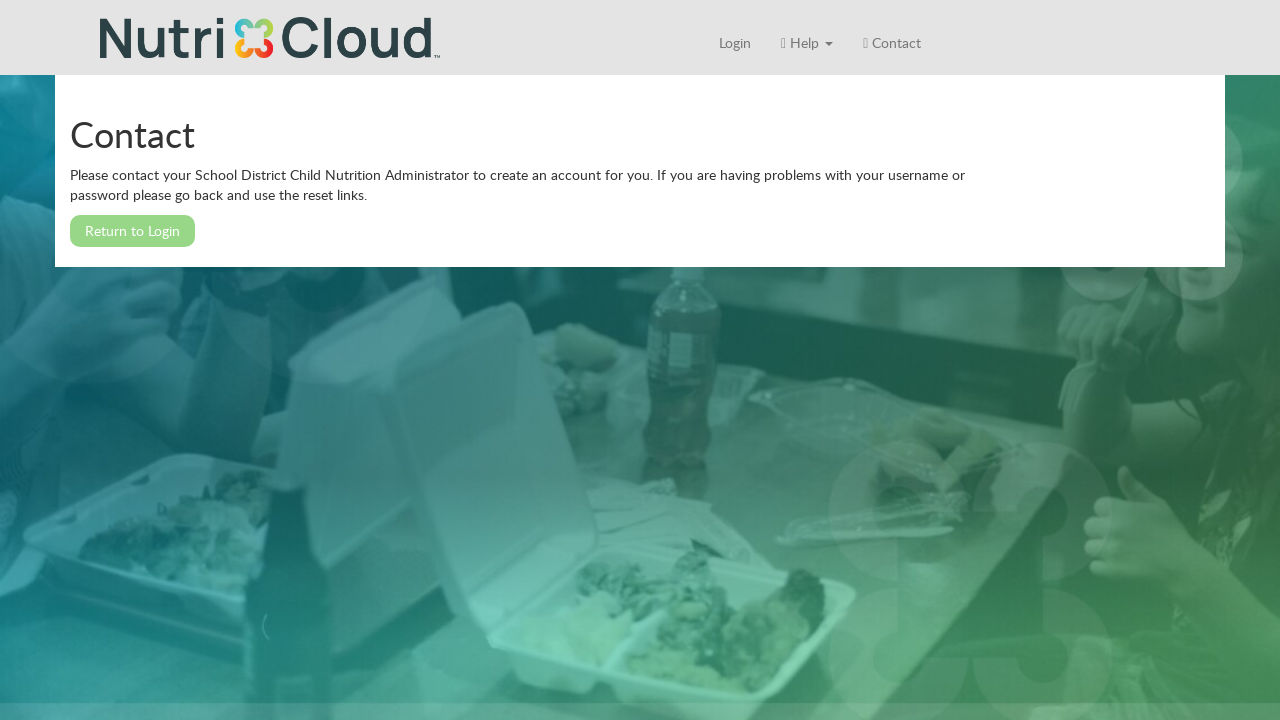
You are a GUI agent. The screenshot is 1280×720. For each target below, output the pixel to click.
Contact (892, 42)
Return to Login (132, 230)
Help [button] (807, 42)
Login (735, 42)
